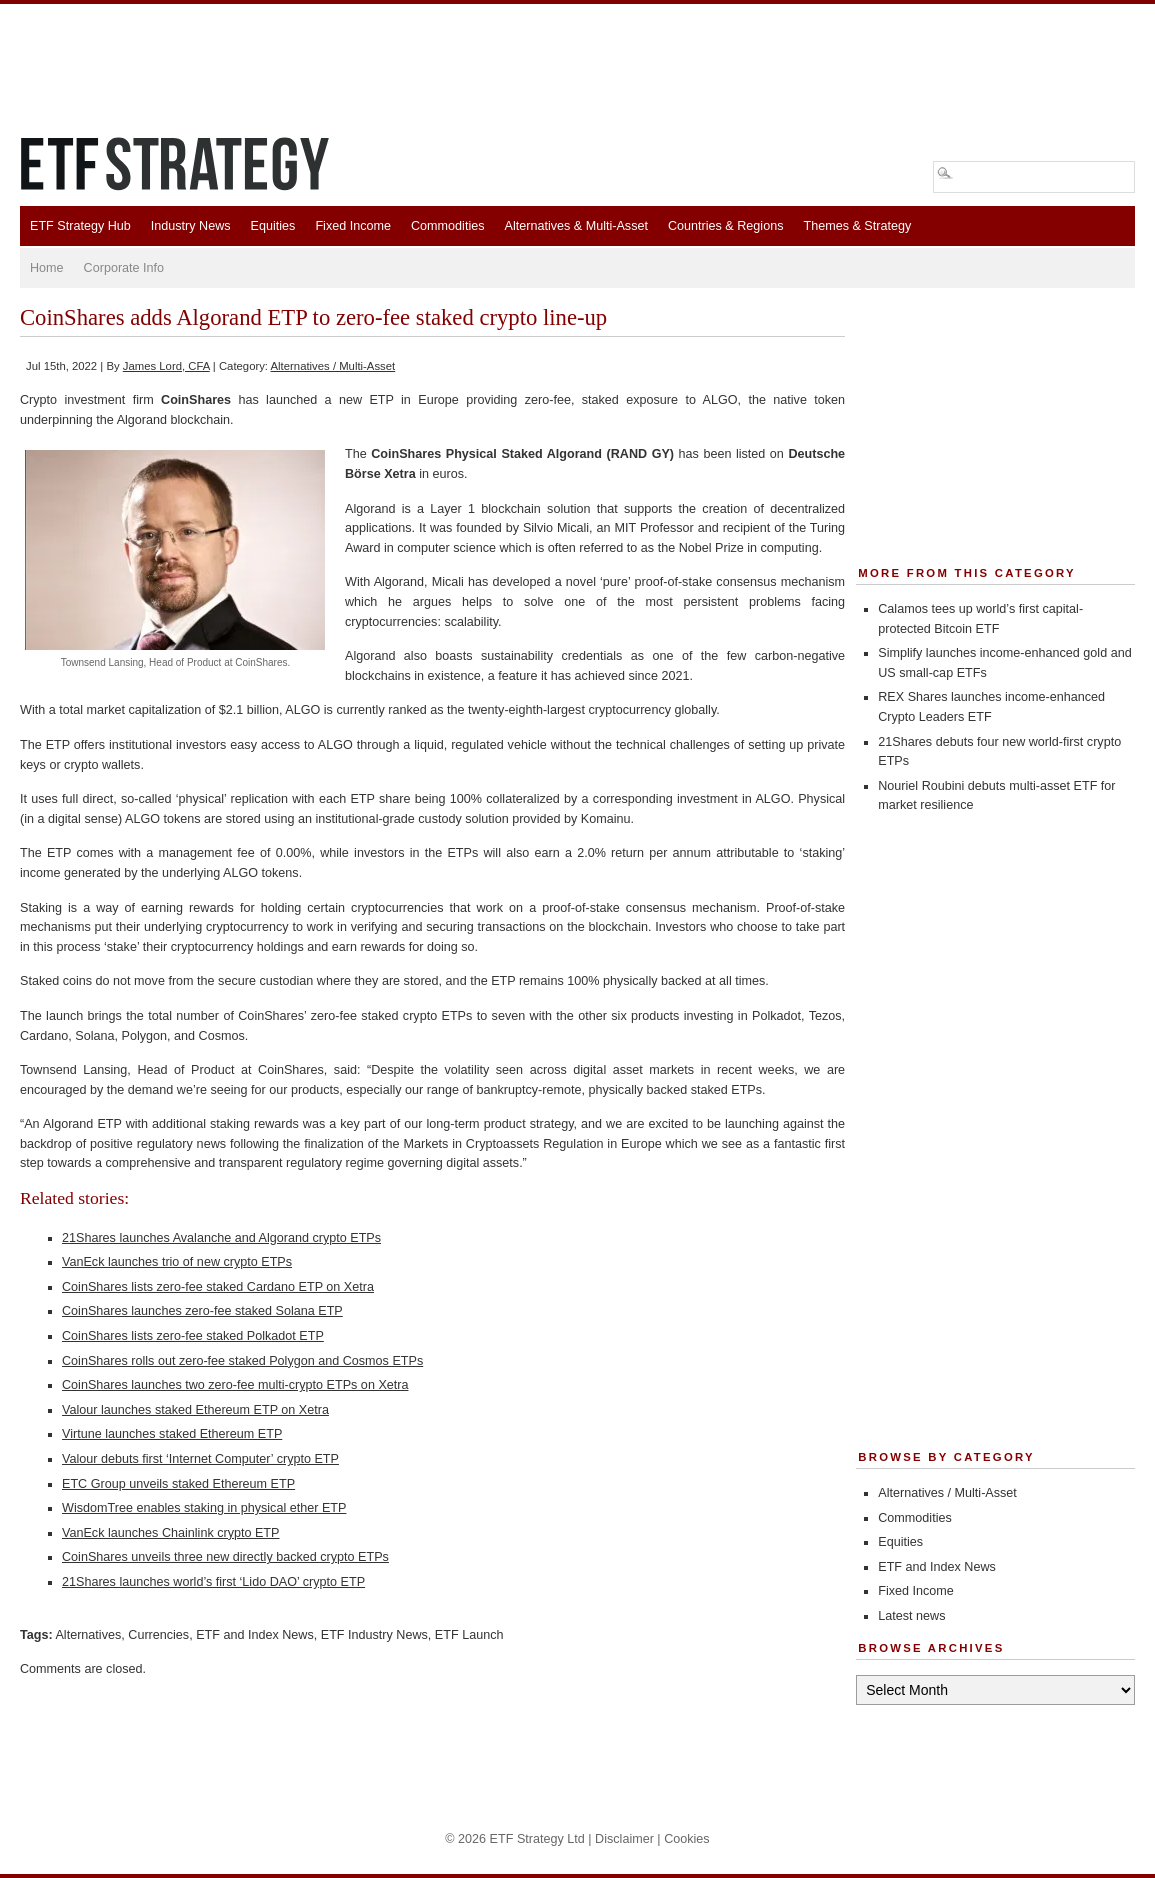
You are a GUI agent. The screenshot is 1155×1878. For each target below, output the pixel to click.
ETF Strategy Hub (80, 226)
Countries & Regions (726, 226)
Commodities (447, 226)
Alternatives (88, 1635)
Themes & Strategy (857, 226)
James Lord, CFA (166, 366)
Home (47, 268)
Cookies (687, 1839)
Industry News (191, 226)
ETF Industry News (374, 1635)
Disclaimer (624, 1839)
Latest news (911, 1616)
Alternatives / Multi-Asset (333, 366)
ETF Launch (469, 1635)
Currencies (158, 1635)
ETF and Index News (255, 1635)
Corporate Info (124, 268)
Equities (273, 226)
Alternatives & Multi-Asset (575, 226)
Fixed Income (353, 226)
